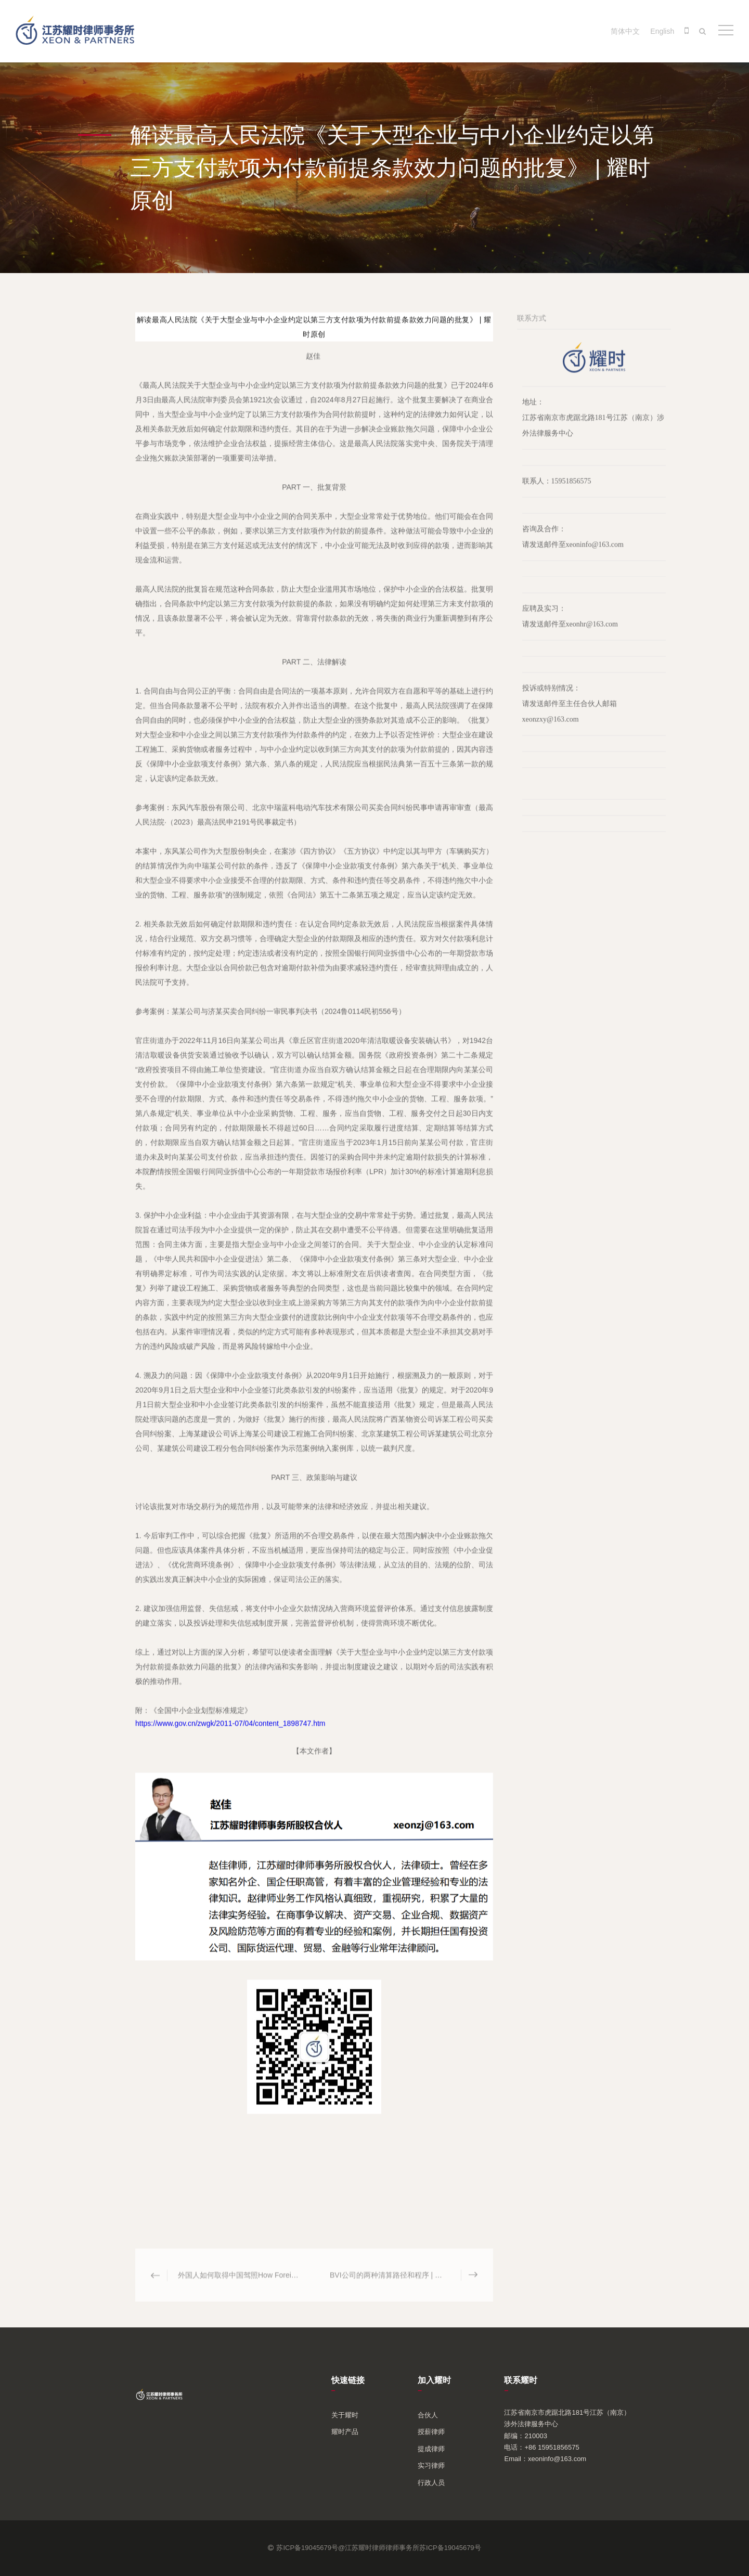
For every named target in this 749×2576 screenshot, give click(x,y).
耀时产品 (344, 2432)
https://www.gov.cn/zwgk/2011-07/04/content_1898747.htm (230, 1731)
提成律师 (431, 2449)
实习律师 (431, 2465)
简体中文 (625, 31)
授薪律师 (431, 2432)
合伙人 (428, 2415)
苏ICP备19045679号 (450, 2548)
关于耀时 (344, 2415)
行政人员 (431, 2483)
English (662, 31)
